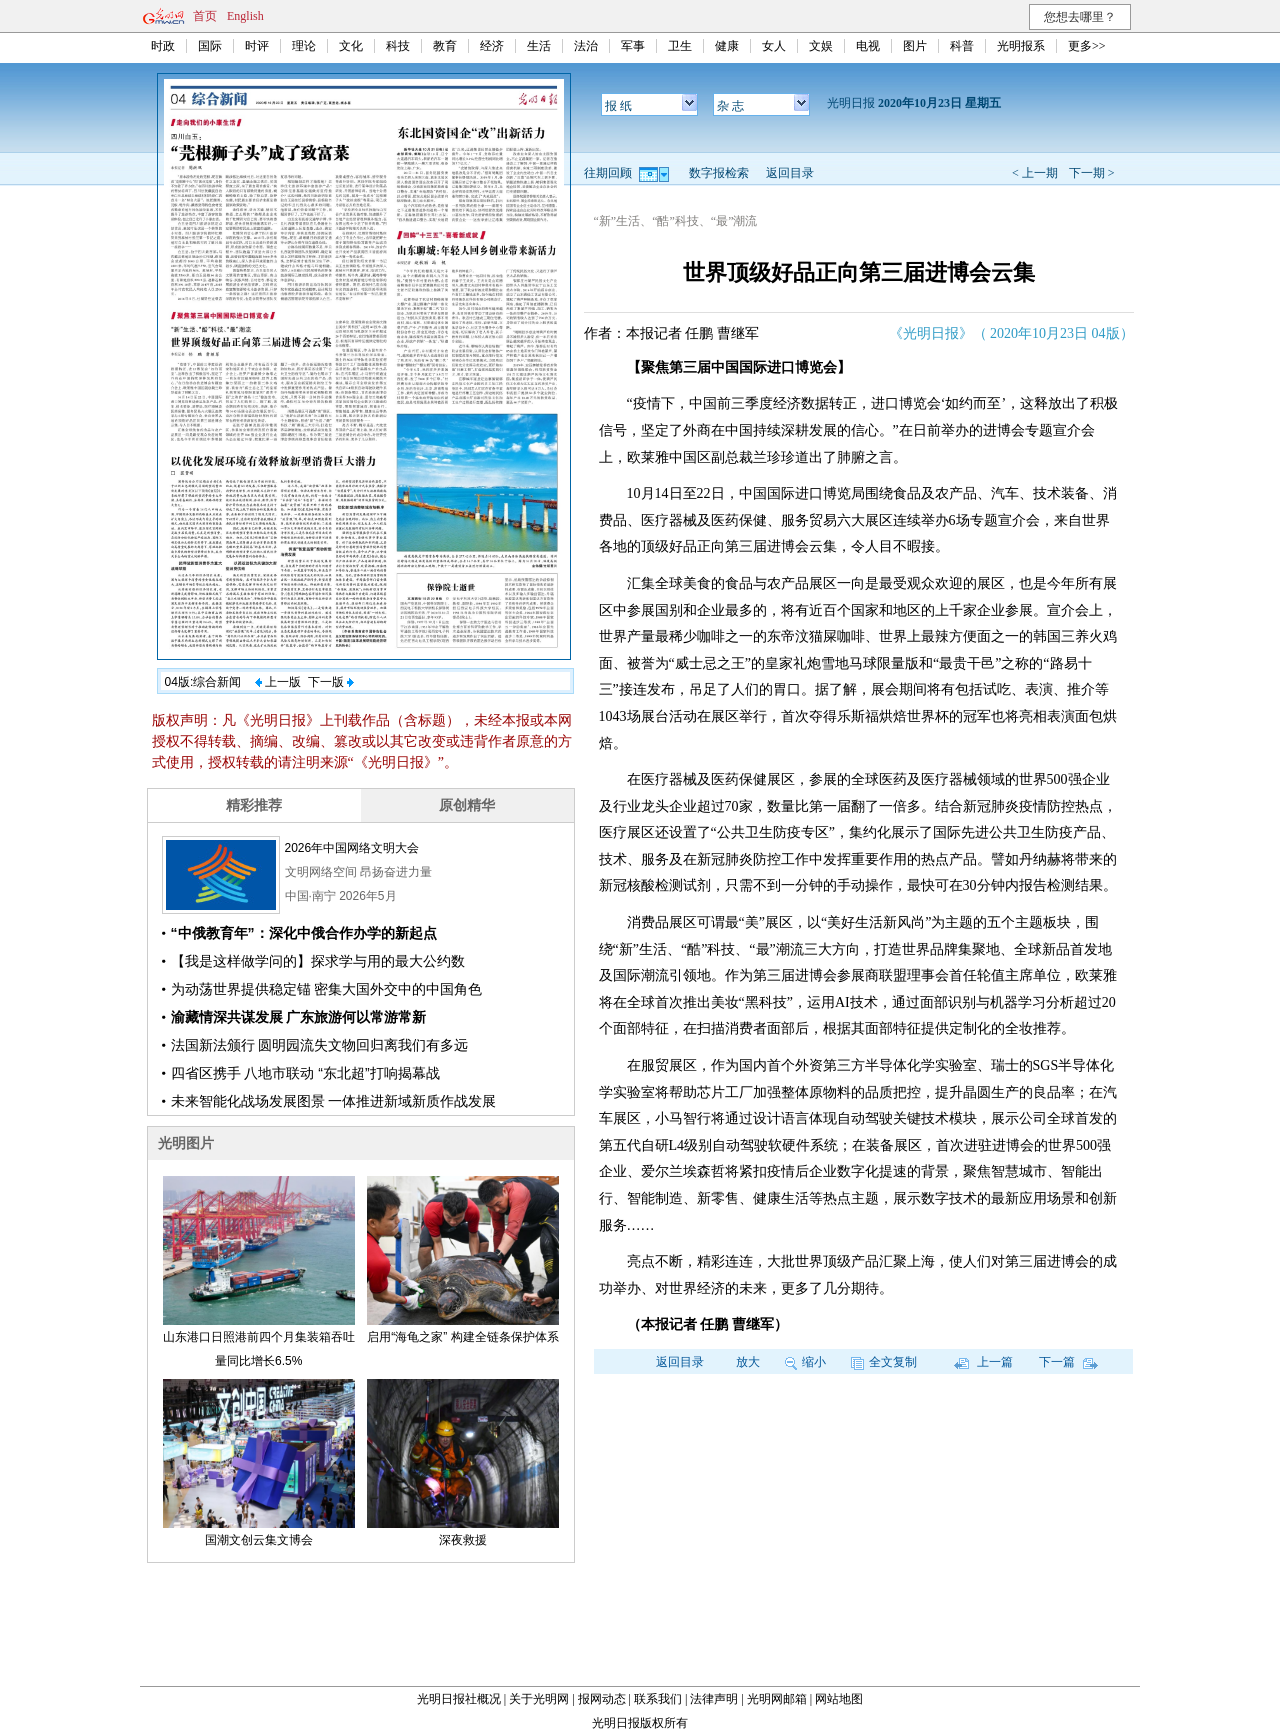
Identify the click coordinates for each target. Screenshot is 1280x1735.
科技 (398, 46)
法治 (586, 46)
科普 (962, 46)
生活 (539, 46)
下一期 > (1092, 173)
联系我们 (658, 1699)
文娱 (821, 46)
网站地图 (839, 1699)
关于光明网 (539, 1699)
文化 (351, 46)
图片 (915, 46)
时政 (163, 46)
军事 (633, 46)
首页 (205, 16)
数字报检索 (719, 173)
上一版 (278, 682)
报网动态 (602, 1699)
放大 (748, 1362)
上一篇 (983, 1362)
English (245, 16)
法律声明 (714, 1699)
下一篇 (1068, 1362)
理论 (304, 46)
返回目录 (790, 173)
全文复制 (884, 1362)
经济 (492, 46)
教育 (445, 46)
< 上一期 (1035, 173)
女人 (774, 46)
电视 (868, 46)
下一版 (331, 682)
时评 (257, 46)
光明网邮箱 (777, 1699)
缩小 (805, 1362)
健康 (727, 46)
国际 (210, 46)
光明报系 (1021, 46)
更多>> (1087, 46)
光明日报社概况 (459, 1699)
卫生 (680, 46)
